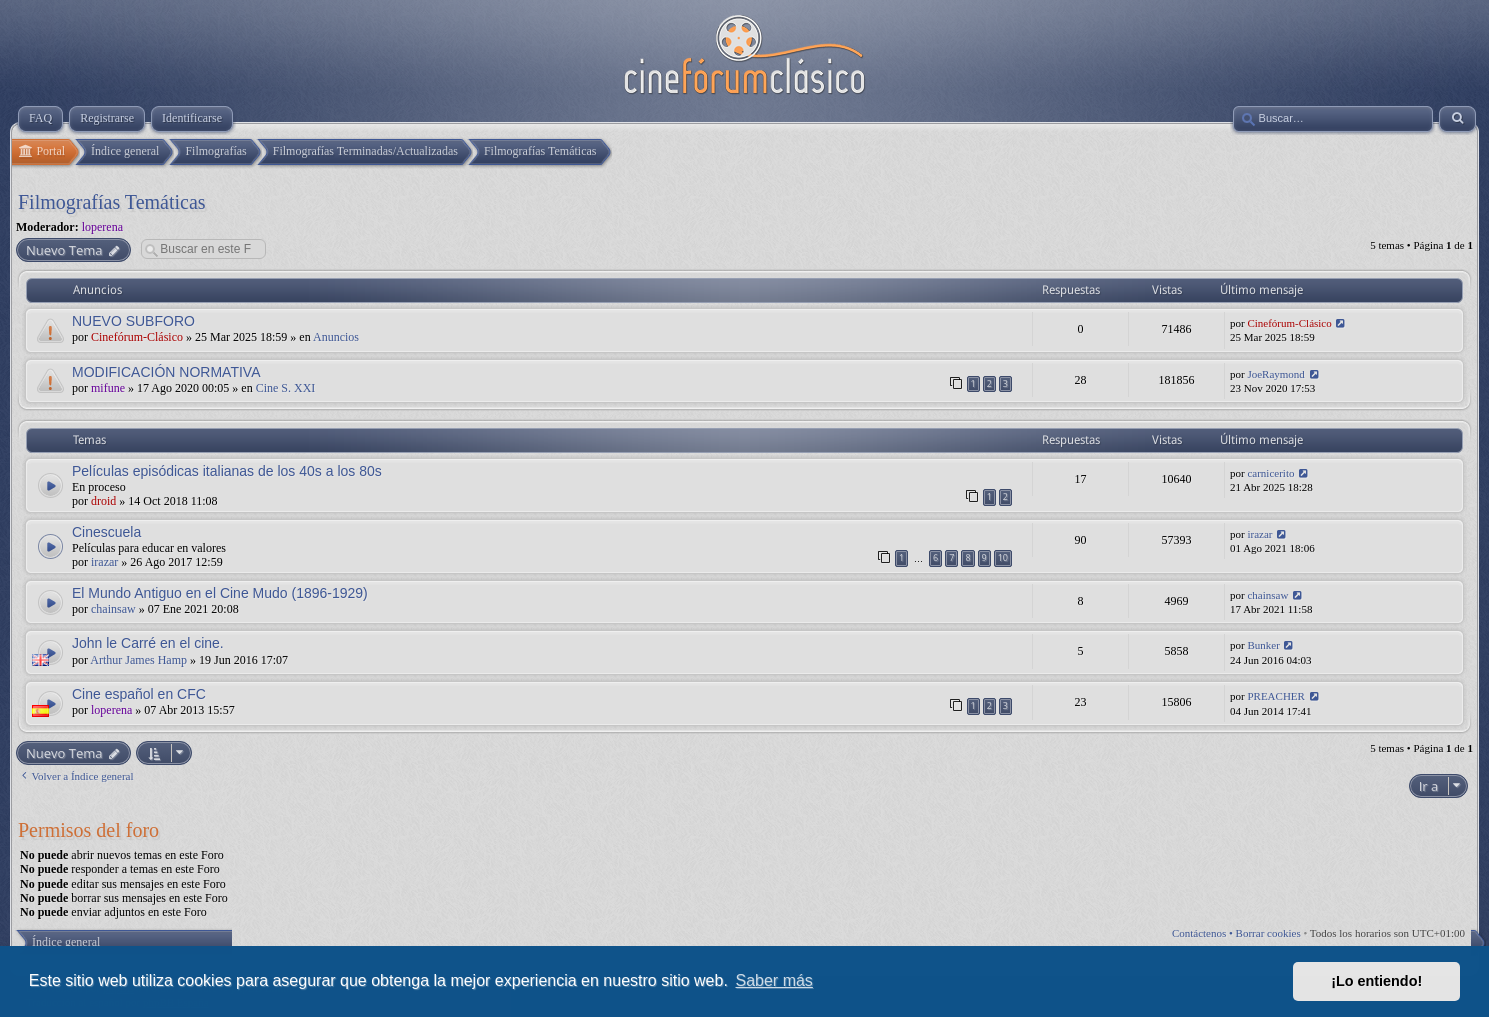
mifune (108, 388)
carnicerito (1270, 473)
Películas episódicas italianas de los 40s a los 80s (227, 471)
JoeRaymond (1275, 374)
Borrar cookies (1268, 933)
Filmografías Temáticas (112, 202)
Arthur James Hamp (138, 660)
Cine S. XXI (286, 388)
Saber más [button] (774, 980)
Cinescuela (106, 532)
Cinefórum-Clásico (137, 337)
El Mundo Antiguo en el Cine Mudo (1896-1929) (220, 593)
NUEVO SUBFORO (133, 321)
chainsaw (113, 609)
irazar (104, 562)
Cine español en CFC (139, 694)
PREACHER (1275, 696)
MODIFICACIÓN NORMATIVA (166, 372)
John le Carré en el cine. (148, 643)
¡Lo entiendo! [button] (1376, 981)
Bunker (1263, 645)
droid (103, 501)
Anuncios (336, 337)
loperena (102, 227)
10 (1003, 557)
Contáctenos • (1204, 933)
